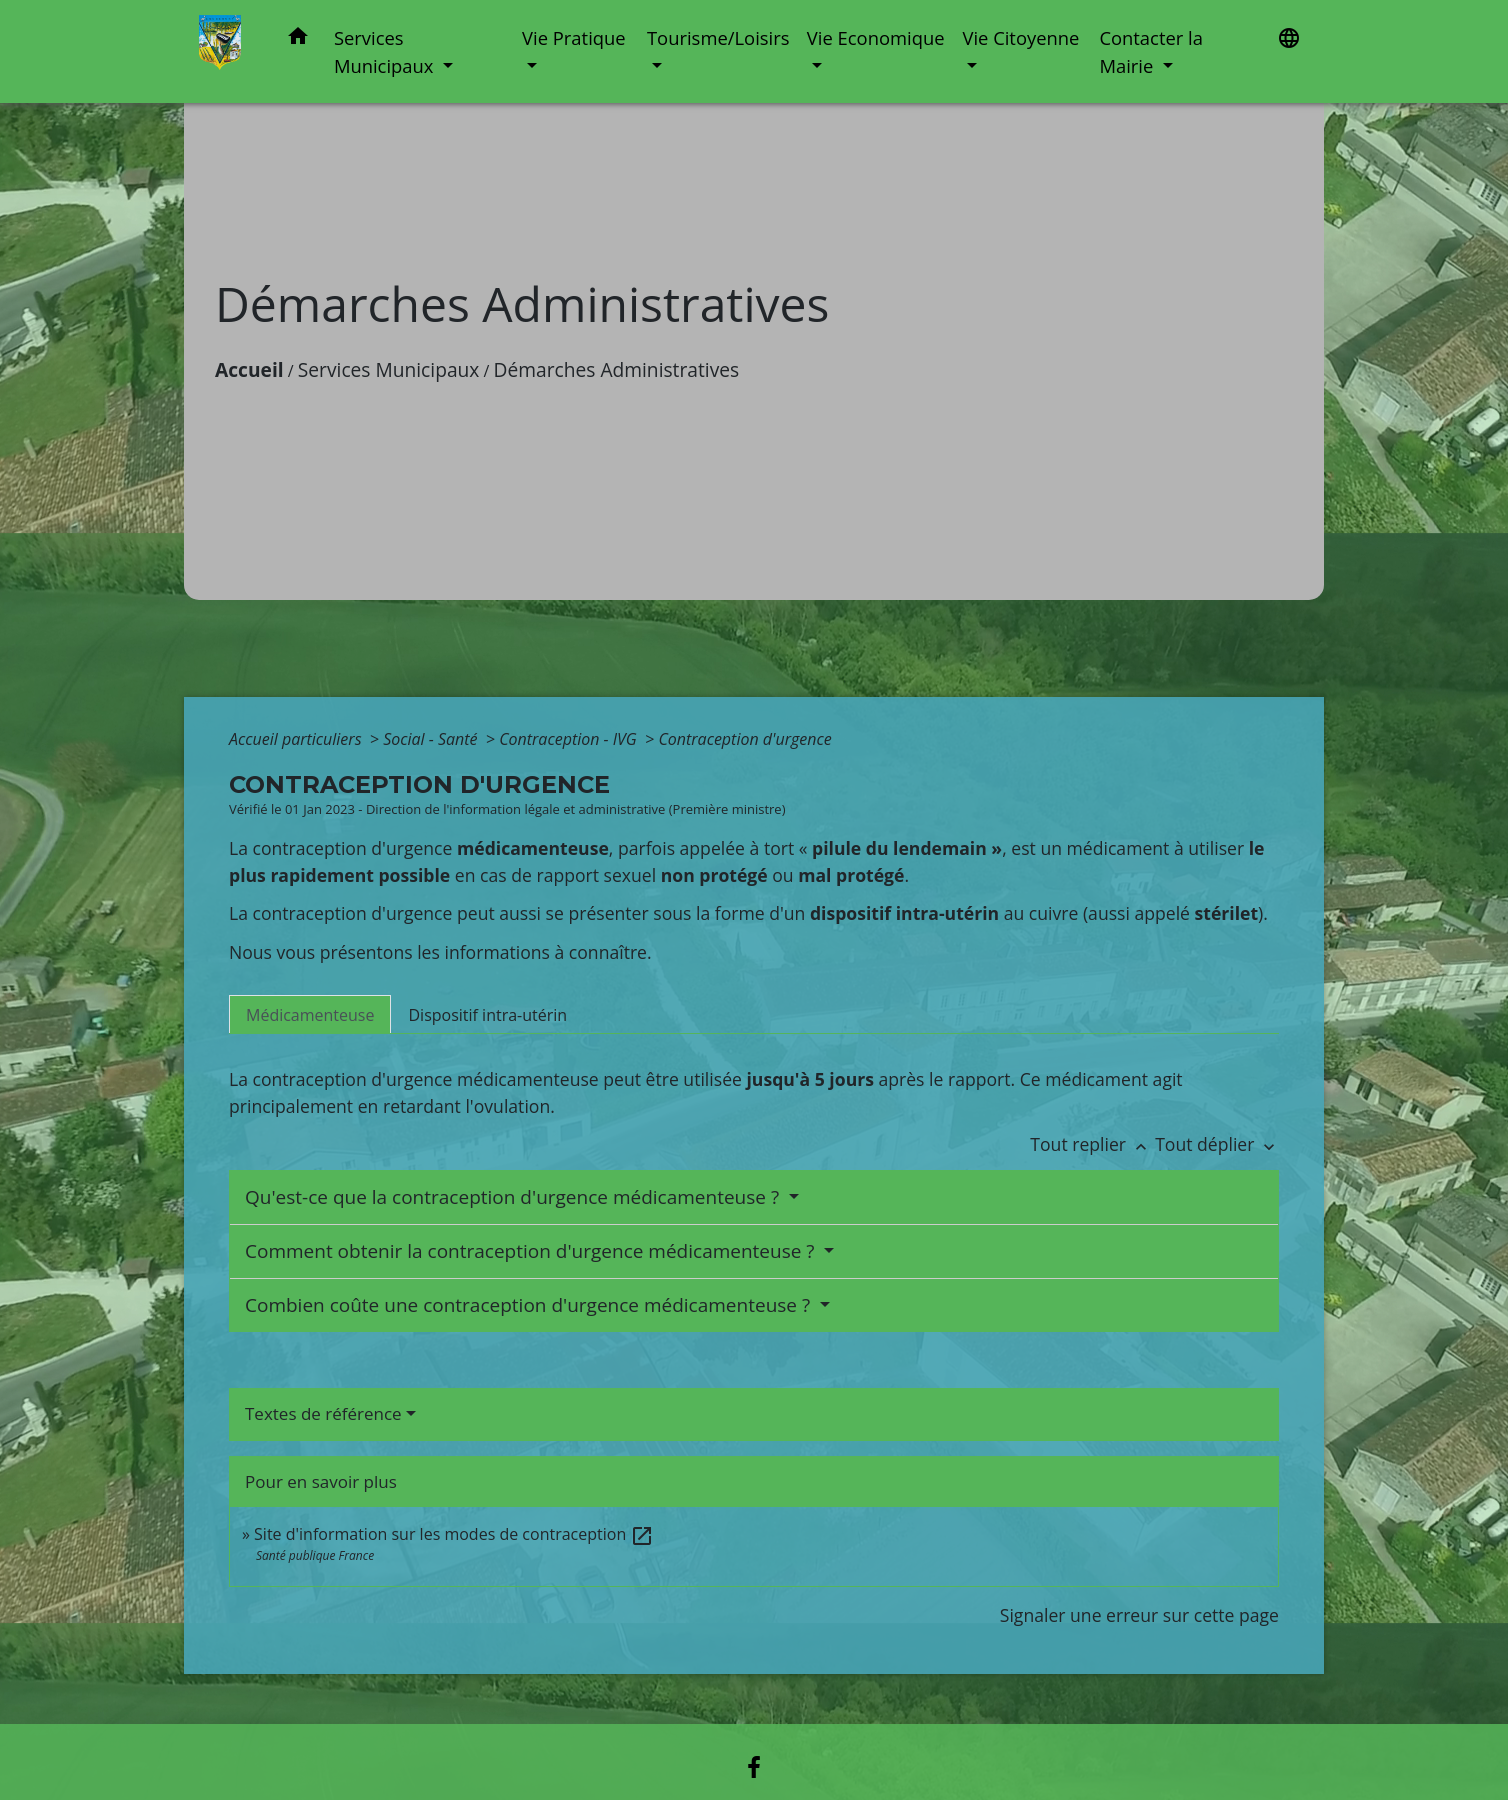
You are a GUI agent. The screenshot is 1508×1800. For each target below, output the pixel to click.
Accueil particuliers (297, 739)
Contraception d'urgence (744, 739)
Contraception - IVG (570, 739)
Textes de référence (323, 1413)
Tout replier (1092, 1144)
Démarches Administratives (617, 369)
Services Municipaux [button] (386, 51)
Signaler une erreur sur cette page (1139, 1615)
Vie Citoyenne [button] (1020, 37)
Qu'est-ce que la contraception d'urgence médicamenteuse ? (514, 1197)
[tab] (310, 1014)
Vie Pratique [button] (574, 37)
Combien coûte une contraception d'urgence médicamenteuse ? (530, 1305)
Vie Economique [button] (876, 37)
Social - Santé (432, 739)
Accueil (249, 369)
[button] (298, 39)
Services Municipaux (389, 369)
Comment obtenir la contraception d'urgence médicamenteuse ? (532, 1251)
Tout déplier (1217, 1144)
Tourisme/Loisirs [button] (718, 37)
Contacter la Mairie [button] (1151, 51)
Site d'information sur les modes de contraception (454, 1534)
